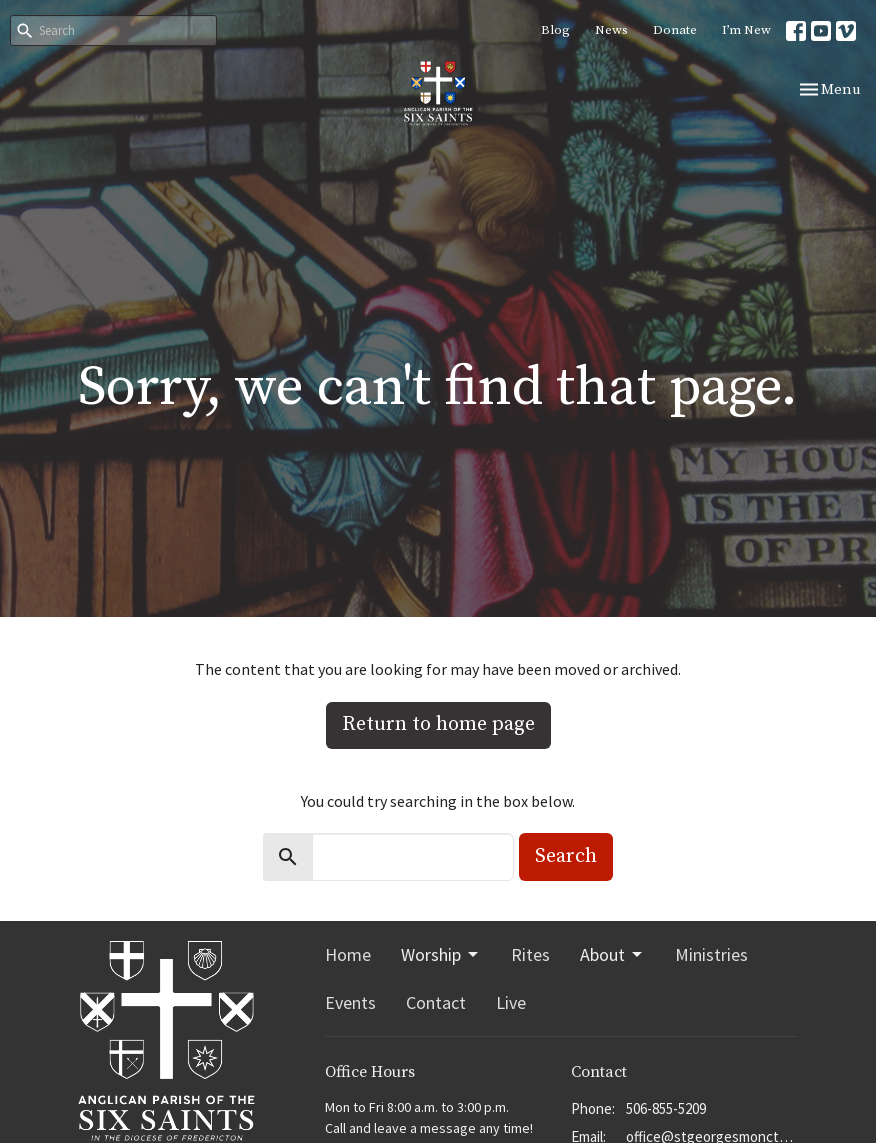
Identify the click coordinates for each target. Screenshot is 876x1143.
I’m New (746, 30)
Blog (555, 30)
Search (566, 856)
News (611, 30)
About (612, 954)
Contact (436, 1002)
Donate (675, 30)
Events (350, 1002)
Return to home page (438, 724)
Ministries (711, 954)
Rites (530, 954)
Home (348, 954)
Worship (441, 954)
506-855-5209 (666, 1108)
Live (511, 1002)
